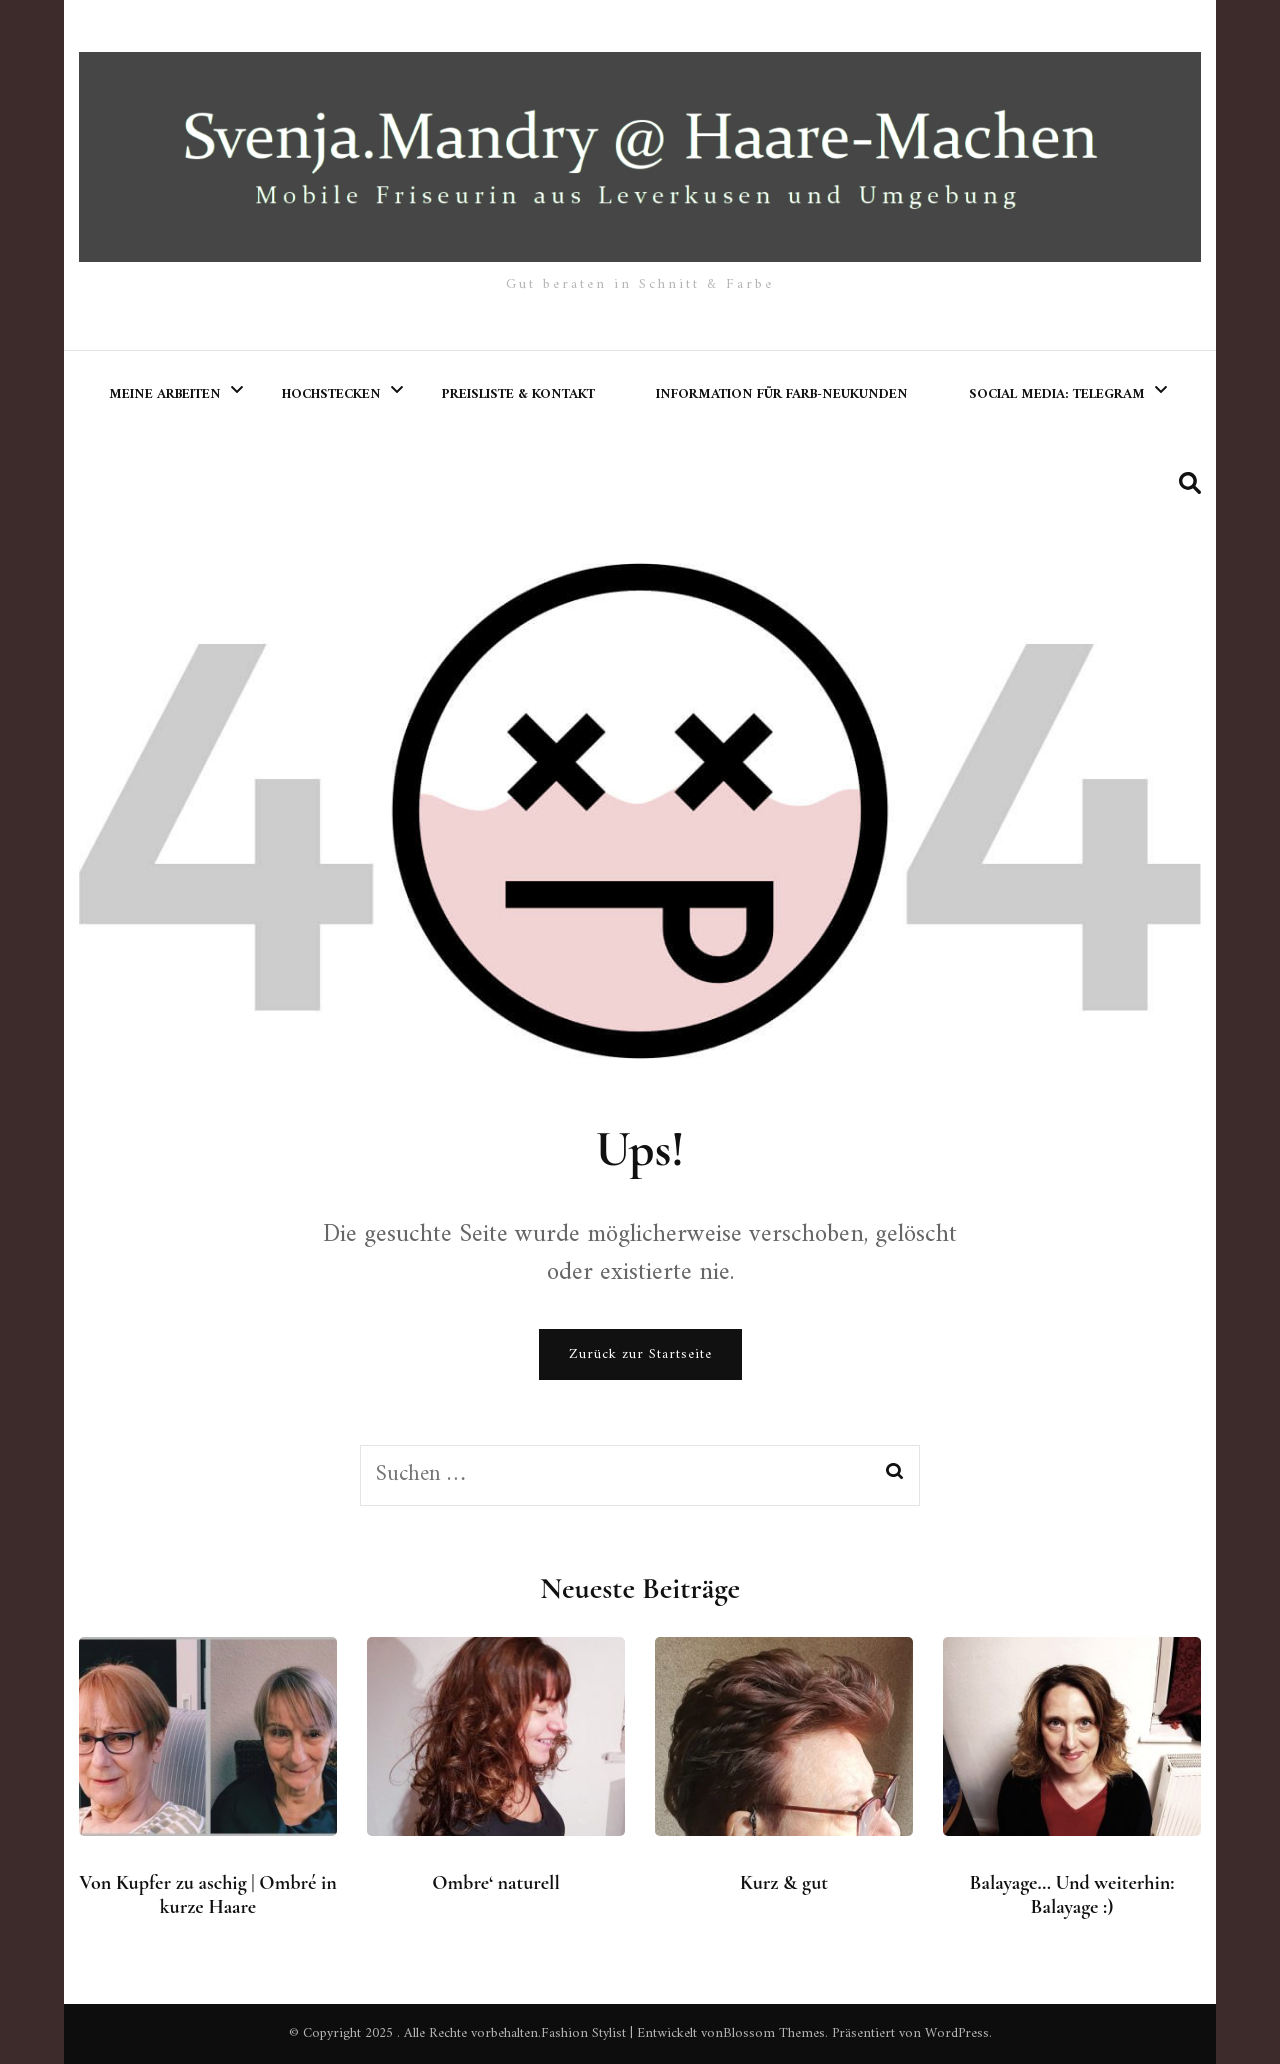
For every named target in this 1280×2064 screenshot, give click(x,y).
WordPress (957, 2033)
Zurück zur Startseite (640, 1354)
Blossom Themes (774, 2033)
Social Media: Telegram (1057, 394)
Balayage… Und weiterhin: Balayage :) (1072, 1895)
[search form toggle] (1190, 484)
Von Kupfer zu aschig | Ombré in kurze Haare (207, 1895)
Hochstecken (331, 394)
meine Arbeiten (165, 394)
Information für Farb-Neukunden (782, 394)
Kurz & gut (784, 1883)
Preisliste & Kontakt (518, 394)
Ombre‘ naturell (496, 1883)
